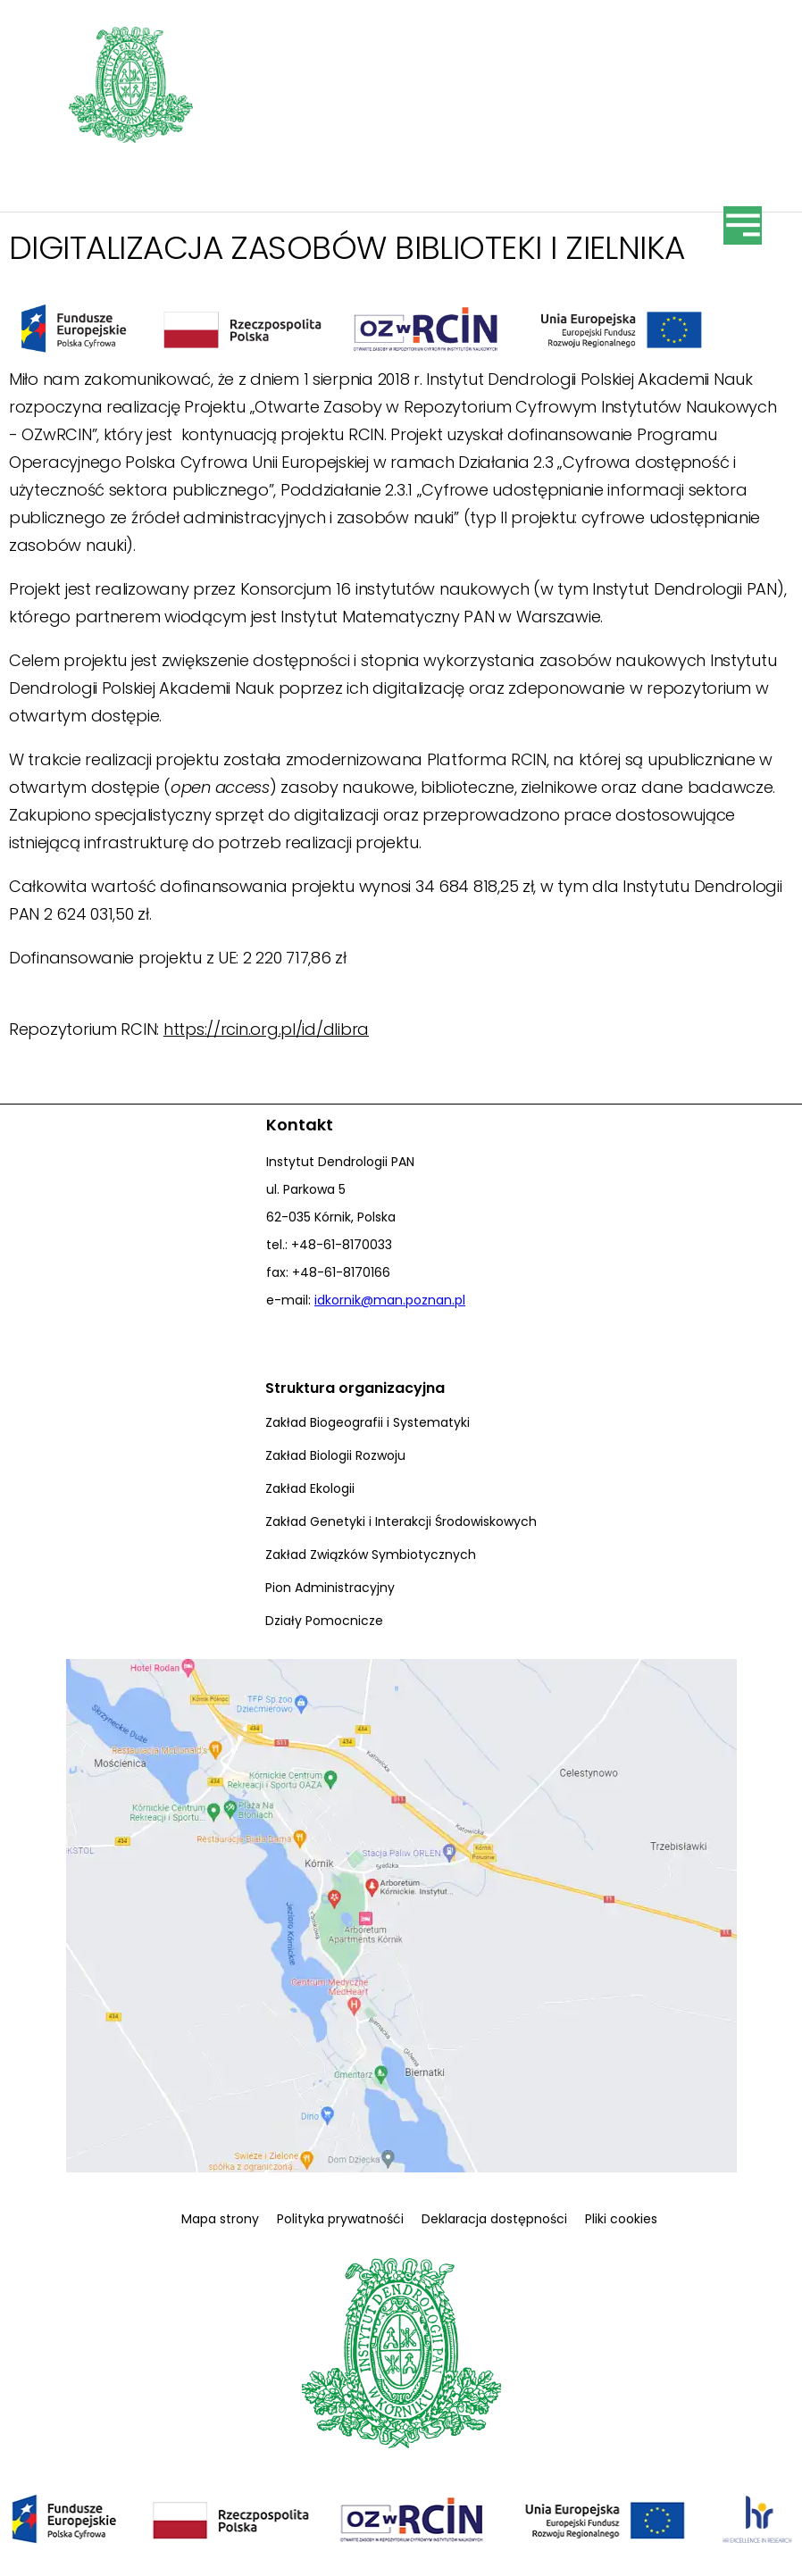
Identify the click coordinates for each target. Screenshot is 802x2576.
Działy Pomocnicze (324, 1621)
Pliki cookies (621, 2219)
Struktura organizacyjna (355, 1388)
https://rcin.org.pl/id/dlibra (266, 1029)
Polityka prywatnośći (340, 2219)
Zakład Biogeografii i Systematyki (367, 1422)
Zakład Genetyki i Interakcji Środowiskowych (401, 1521)
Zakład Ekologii (310, 1488)
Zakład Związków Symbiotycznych (370, 1554)
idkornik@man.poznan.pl (389, 1300)
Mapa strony (220, 2219)
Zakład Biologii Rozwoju (335, 1455)
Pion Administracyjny (330, 1587)
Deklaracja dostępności (494, 2219)
